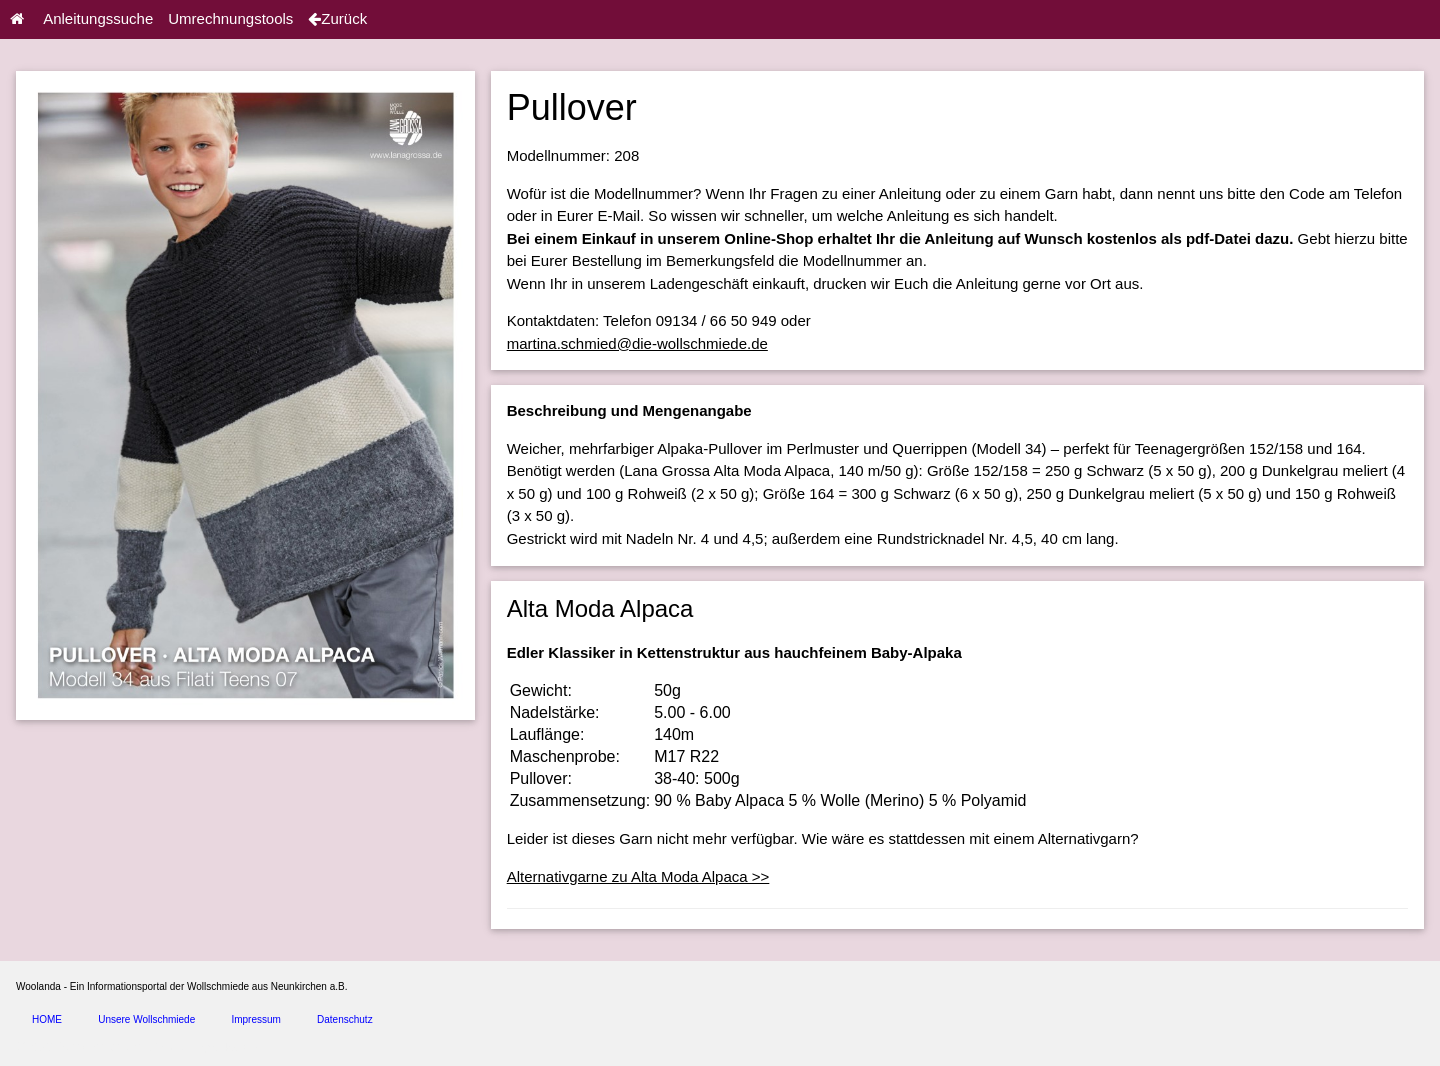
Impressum (255, 1019)
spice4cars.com (233, 1047)
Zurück (337, 18)
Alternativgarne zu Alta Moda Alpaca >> (638, 876)
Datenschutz (345, 1019)
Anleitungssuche (98, 18)
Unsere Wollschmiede (146, 1019)
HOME (47, 1019)
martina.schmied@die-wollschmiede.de (637, 343)
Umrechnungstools (230, 18)
